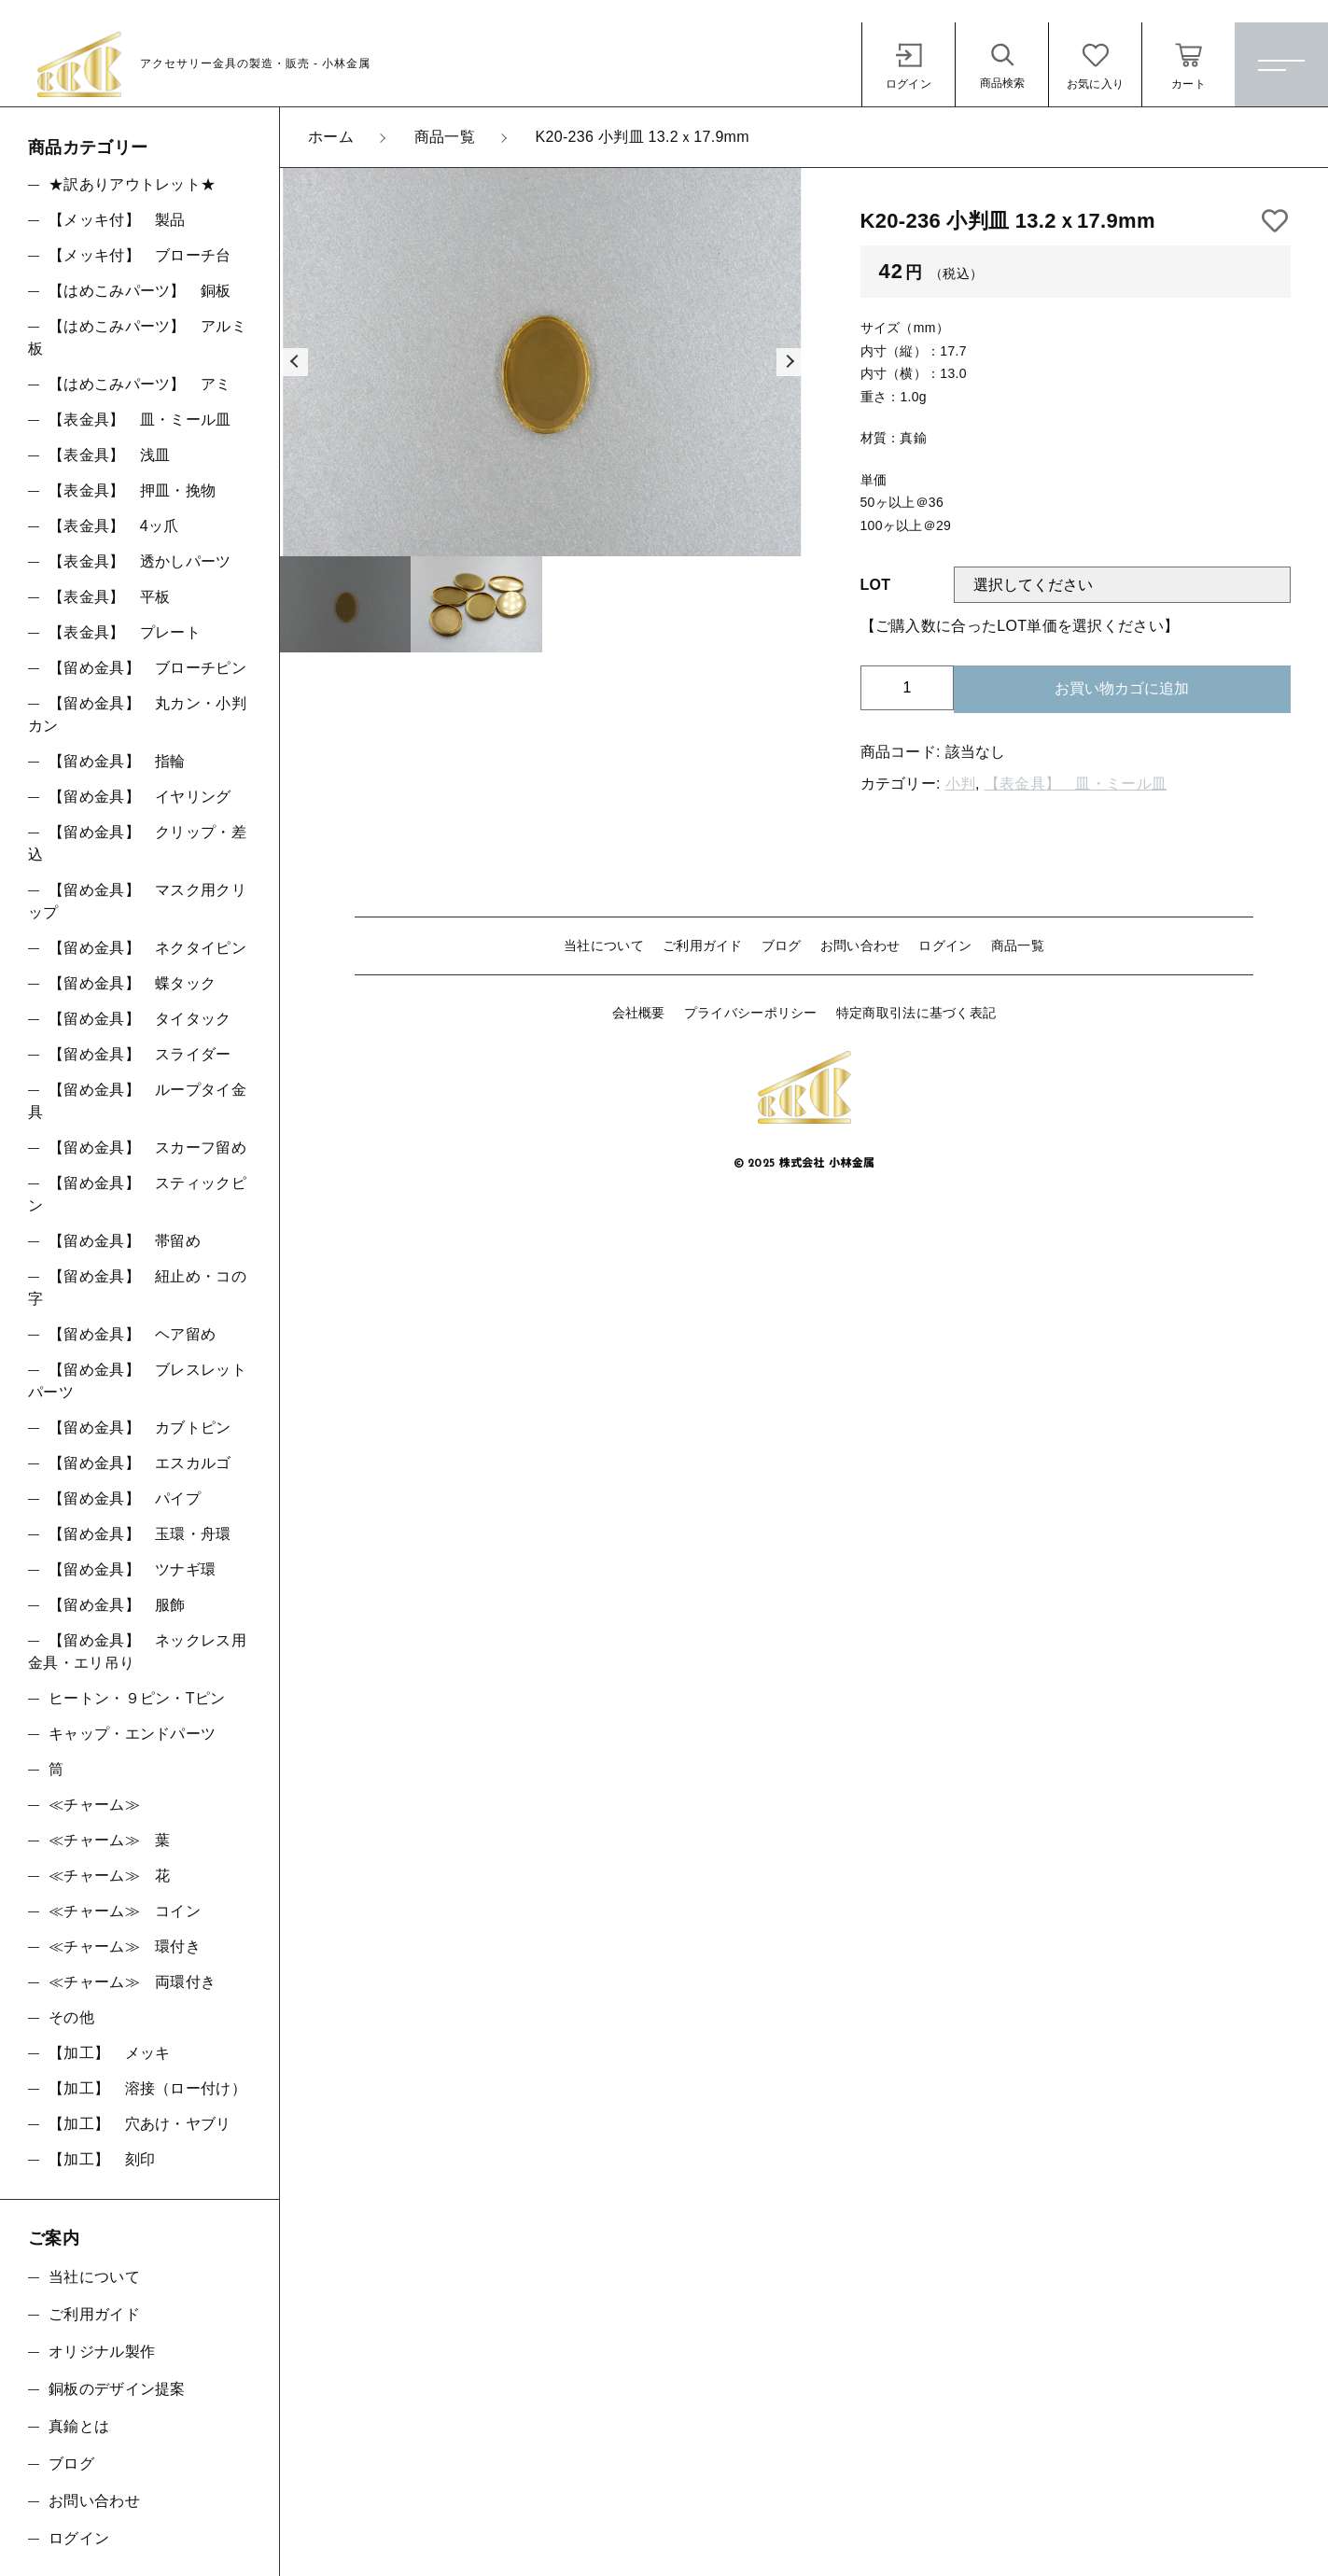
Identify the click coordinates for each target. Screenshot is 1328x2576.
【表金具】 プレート (125, 632)
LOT (875, 585)
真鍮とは (79, 2426)
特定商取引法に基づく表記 (916, 1012)
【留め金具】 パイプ (125, 1498)
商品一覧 (1017, 945)
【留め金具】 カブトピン (140, 1427)
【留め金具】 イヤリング (140, 797)
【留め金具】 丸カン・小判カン (137, 714)
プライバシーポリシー (751, 1012)
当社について (604, 945)
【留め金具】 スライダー (140, 1054)
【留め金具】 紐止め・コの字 (137, 1287)
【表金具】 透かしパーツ (140, 561)
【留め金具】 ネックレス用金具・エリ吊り (137, 1651)
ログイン (945, 945)
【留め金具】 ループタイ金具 (137, 1101)
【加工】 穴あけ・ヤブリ (140, 2124)
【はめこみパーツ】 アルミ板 (137, 337)
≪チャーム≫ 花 (109, 1875)
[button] (294, 362)
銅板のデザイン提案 (117, 2389)
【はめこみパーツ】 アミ (140, 384)
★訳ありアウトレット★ (132, 184)
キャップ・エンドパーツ (132, 1734)
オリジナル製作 (102, 2351)
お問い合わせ (860, 945)
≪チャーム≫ (94, 1805)
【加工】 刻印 (102, 2159)
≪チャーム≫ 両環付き (132, 1982)
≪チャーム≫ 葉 (109, 1840)
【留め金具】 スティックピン (137, 1194)
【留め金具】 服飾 (117, 1605)
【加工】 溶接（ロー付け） (147, 2088)
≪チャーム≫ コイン (125, 1911)
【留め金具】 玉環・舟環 (140, 1534)
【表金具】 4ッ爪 (114, 526)
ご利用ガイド (703, 945)
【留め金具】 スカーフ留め (147, 1147)
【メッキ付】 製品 (117, 220)
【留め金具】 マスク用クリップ (137, 901)
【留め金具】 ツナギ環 (132, 1569)
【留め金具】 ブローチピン (147, 668)
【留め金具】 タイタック (140, 1019)
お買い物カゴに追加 (1122, 688)
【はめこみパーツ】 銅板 (140, 291)
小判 (960, 783)
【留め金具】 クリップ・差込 (137, 843)
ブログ (782, 945)
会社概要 (638, 1012)
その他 (71, 2017)
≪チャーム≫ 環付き (125, 1946)
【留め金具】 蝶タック (132, 983)
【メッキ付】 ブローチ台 (140, 255)
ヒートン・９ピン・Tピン (137, 1698)
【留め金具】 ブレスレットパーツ (137, 1381)
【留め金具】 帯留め (125, 1241)
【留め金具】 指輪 (117, 761)
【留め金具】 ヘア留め (132, 1334)
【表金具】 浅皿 (109, 455)
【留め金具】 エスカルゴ (140, 1463)
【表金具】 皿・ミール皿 (1076, 783)
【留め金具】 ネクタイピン (147, 948)
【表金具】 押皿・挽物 (132, 490)
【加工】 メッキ (109, 2053)
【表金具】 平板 (109, 597)
